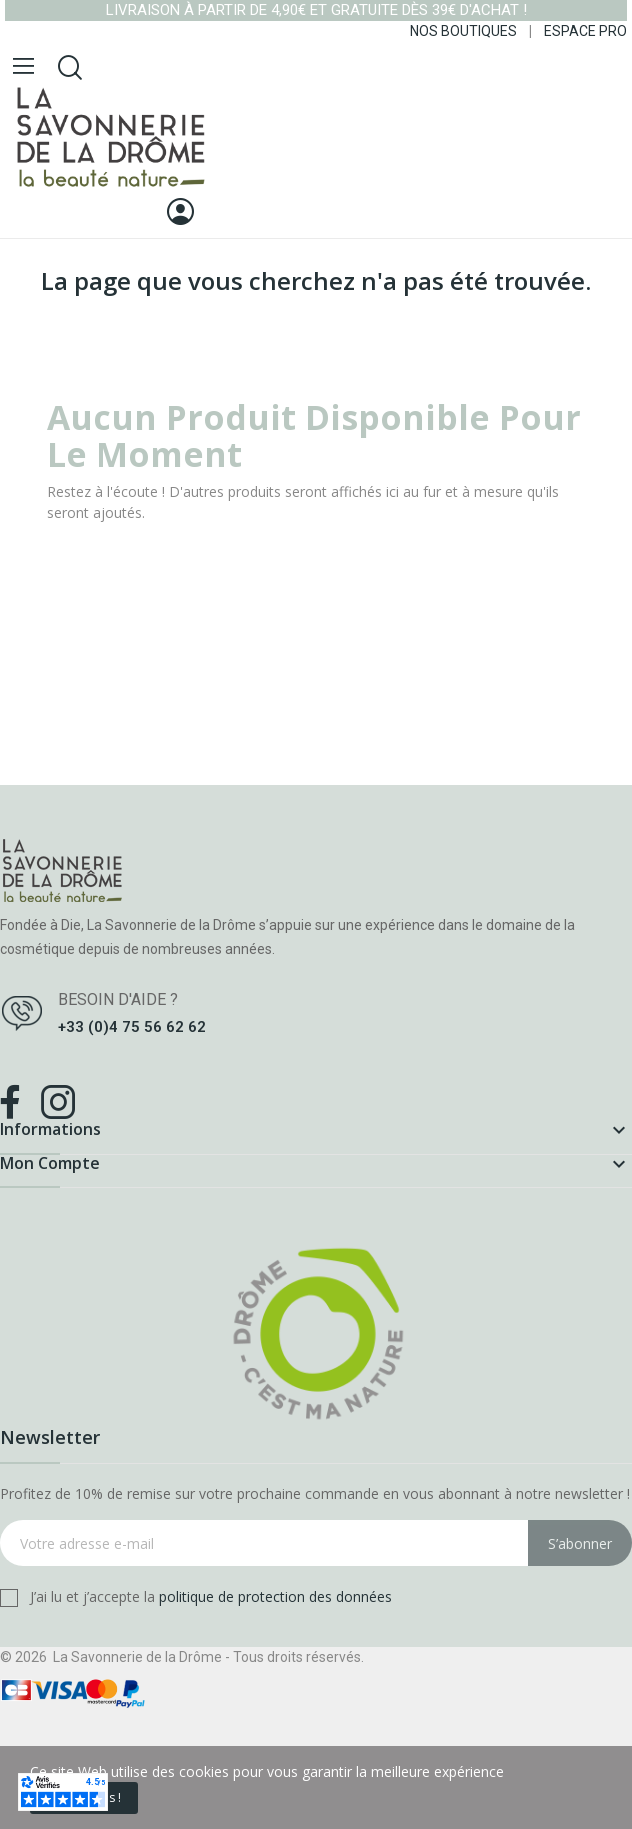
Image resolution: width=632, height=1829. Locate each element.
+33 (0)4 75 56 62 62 (132, 1027)
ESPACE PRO (585, 31)
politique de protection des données (275, 1596)
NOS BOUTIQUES (463, 31)
